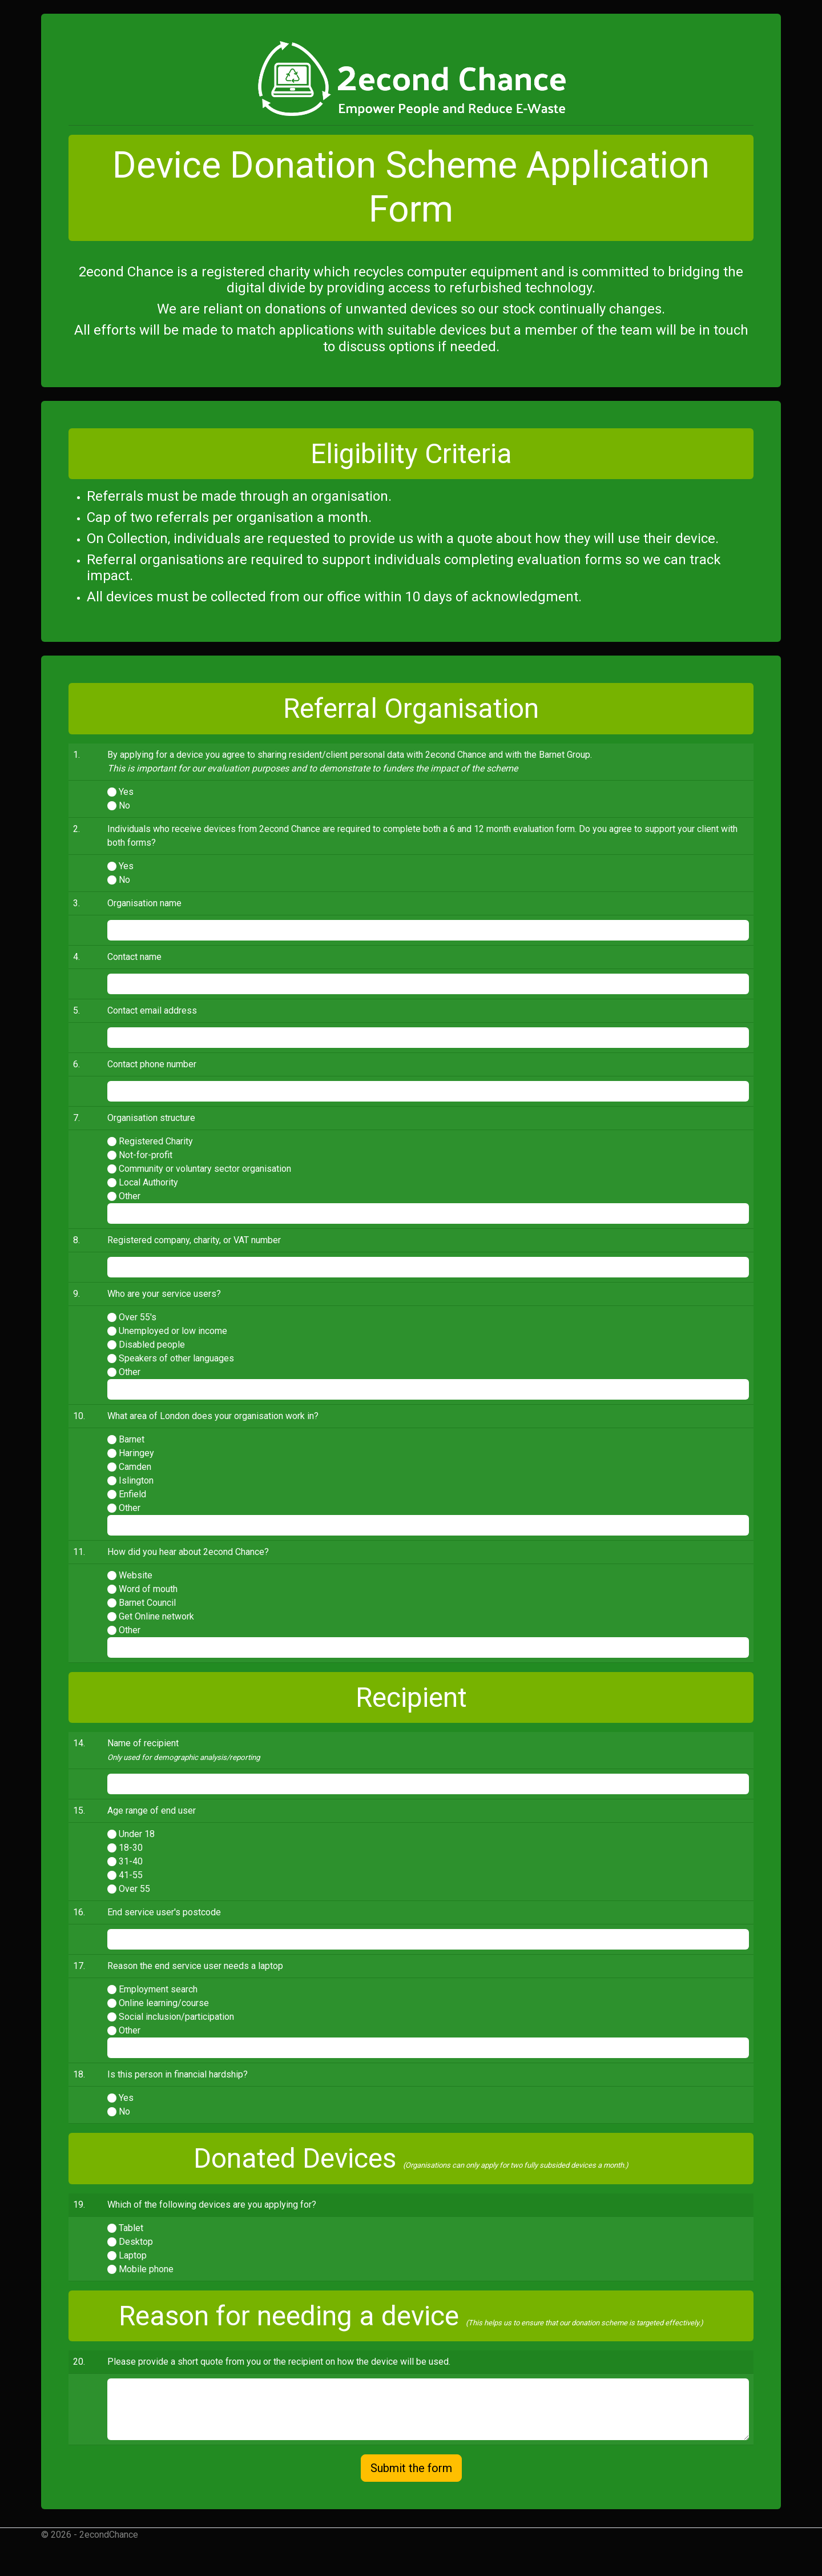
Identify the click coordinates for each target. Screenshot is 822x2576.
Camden (135, 1466)
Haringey (136, 1453)
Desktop (136, 2241)
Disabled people (152, 1344)
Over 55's (137, 1317)
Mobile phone (146, 2269)
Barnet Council (147, 1602)
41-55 (131, 1875)
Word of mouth (148, 1589)
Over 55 (134, 1888)
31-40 (131, 1861)
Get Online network (156, 1616)
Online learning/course (164, 2003)
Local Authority (148, 1182)
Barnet (131, 1439)
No (124, 805)
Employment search (158, 1989)
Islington (136, 1480)
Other (129, 1196)
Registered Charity (156, 1141)
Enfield (132, 1494)
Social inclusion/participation (176, 2016)
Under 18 (137, 1833)
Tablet (131, 2228)
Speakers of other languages (176, 1358)
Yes (126, 791)
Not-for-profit (145, 1155)
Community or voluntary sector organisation (205, 1168)
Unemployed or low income (173, 1330)
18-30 (131, 1847)
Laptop (133, 2255)
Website (135, 1575)
